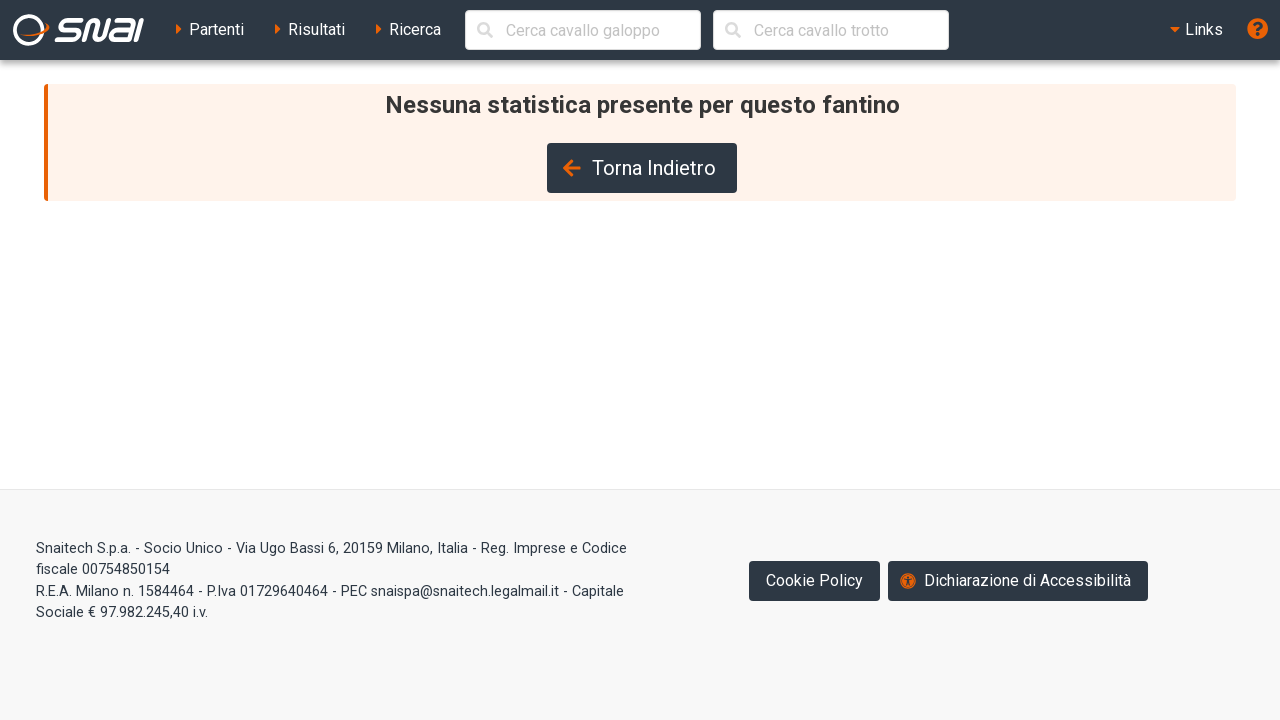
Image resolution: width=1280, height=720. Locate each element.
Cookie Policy (814, 580)
